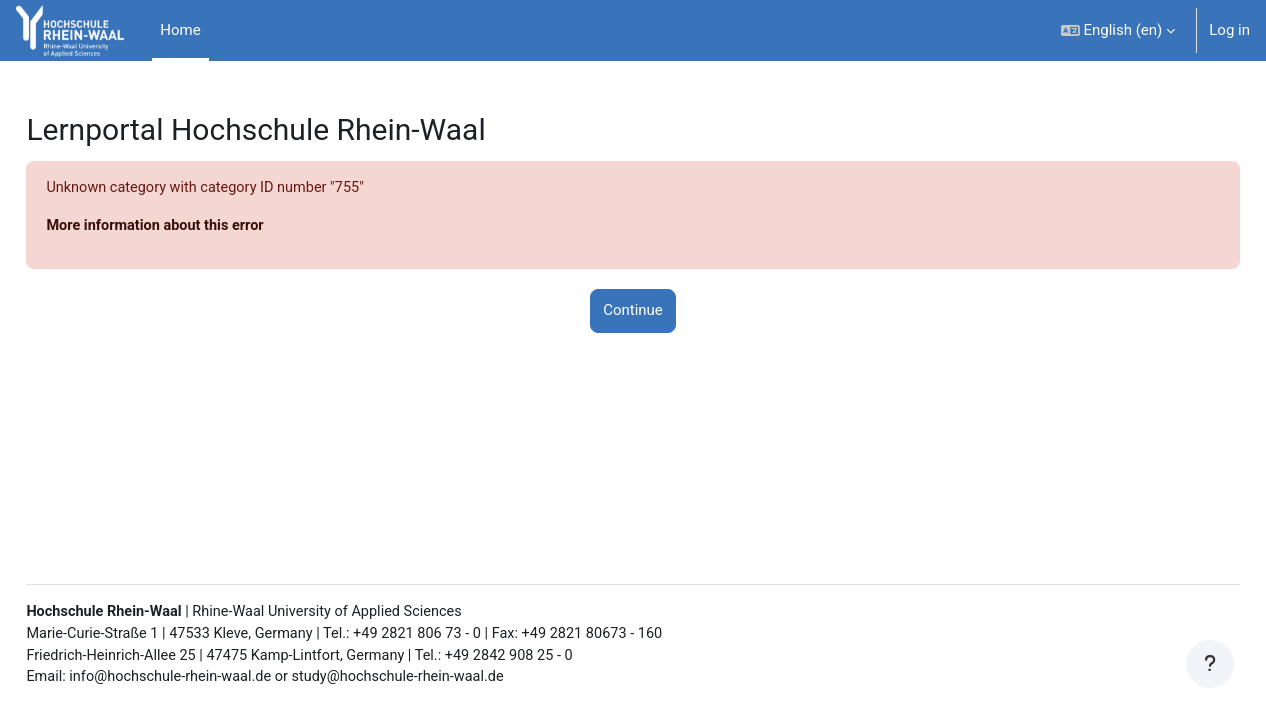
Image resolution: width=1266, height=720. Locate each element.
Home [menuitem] (180, 30)
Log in (1229, 30)
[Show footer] (1210, 664)
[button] (1118, 30)
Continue (633, 312)
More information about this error (203, 227)
